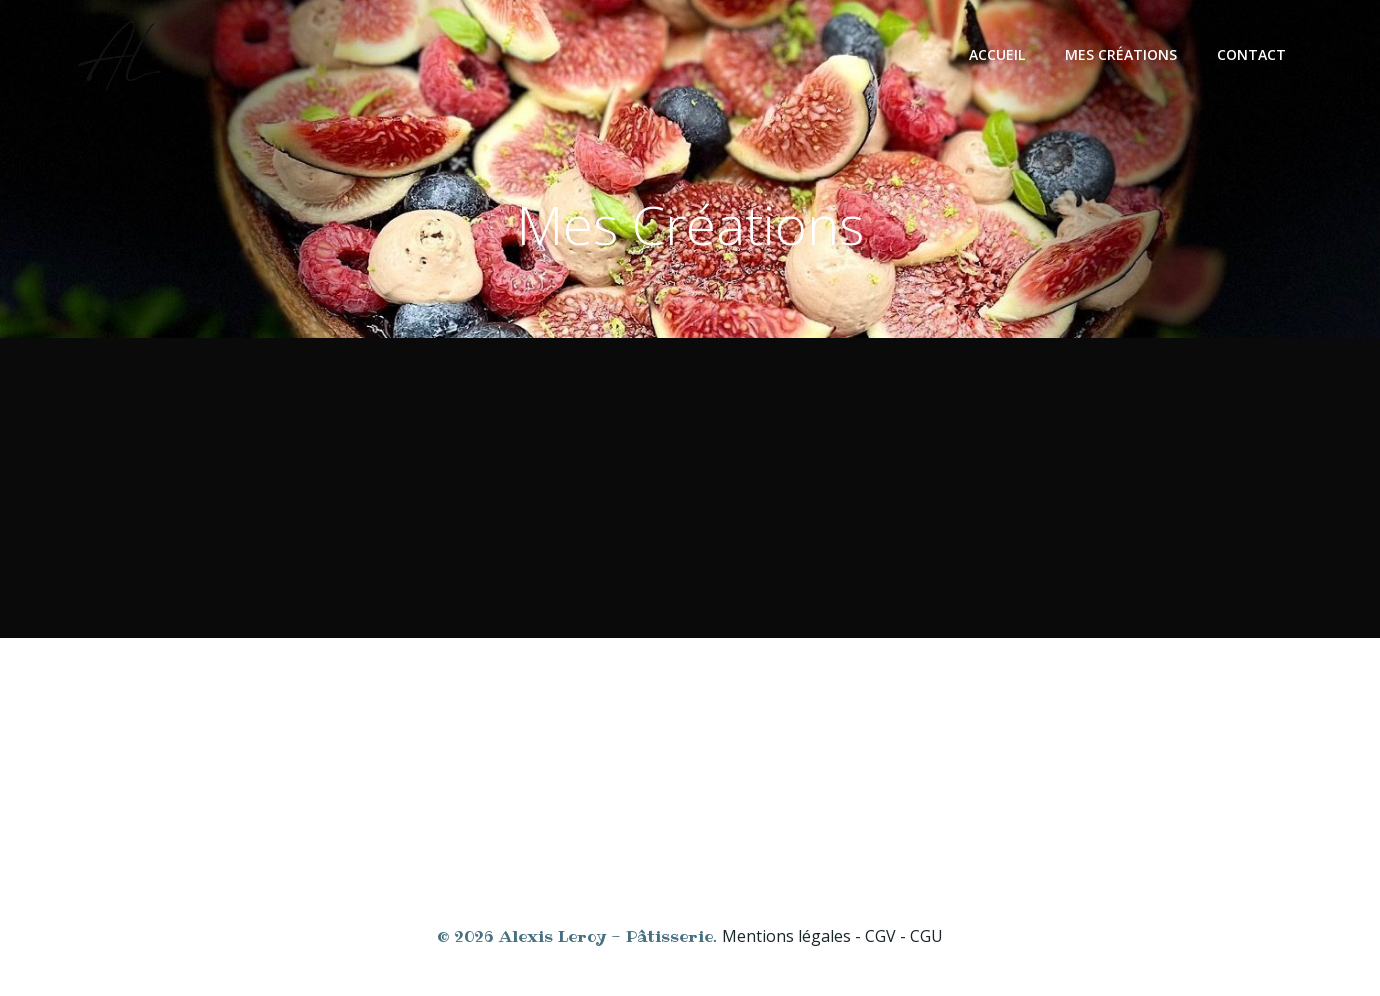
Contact (1251, 54)
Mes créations (1121, 54)
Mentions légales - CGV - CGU (832, 936)
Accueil (997, 54)
